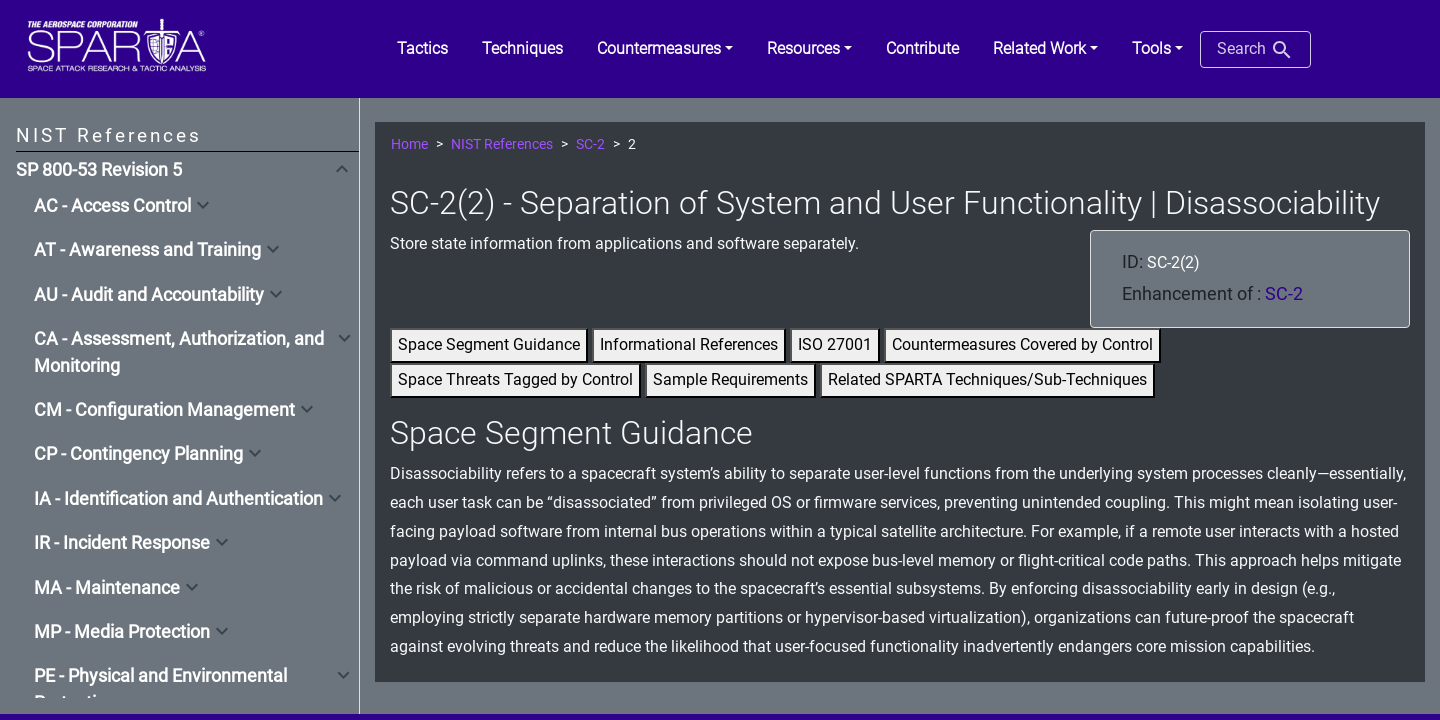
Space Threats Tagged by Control (515, 379)
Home (409, 144)
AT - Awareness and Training (147, 250)
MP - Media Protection (122, 632)
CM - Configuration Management (164, 410)
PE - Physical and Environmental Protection (160, 689)
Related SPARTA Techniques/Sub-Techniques (987, 379)
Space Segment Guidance (489, 344)
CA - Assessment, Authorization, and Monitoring (179, 352)
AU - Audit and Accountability (149, 295)
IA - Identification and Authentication (178, 499)
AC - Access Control (112, 206)
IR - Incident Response (122, 543)
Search (1255, 50)
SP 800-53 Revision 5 (99, 170)
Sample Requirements (730, 379)
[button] (665, 49)
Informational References (689, 344)
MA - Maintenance (107, 588)
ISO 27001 (835, 344)
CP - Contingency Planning (138, 454)
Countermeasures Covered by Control (1022, 344)
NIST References (502, 144)
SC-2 (590, 144)
